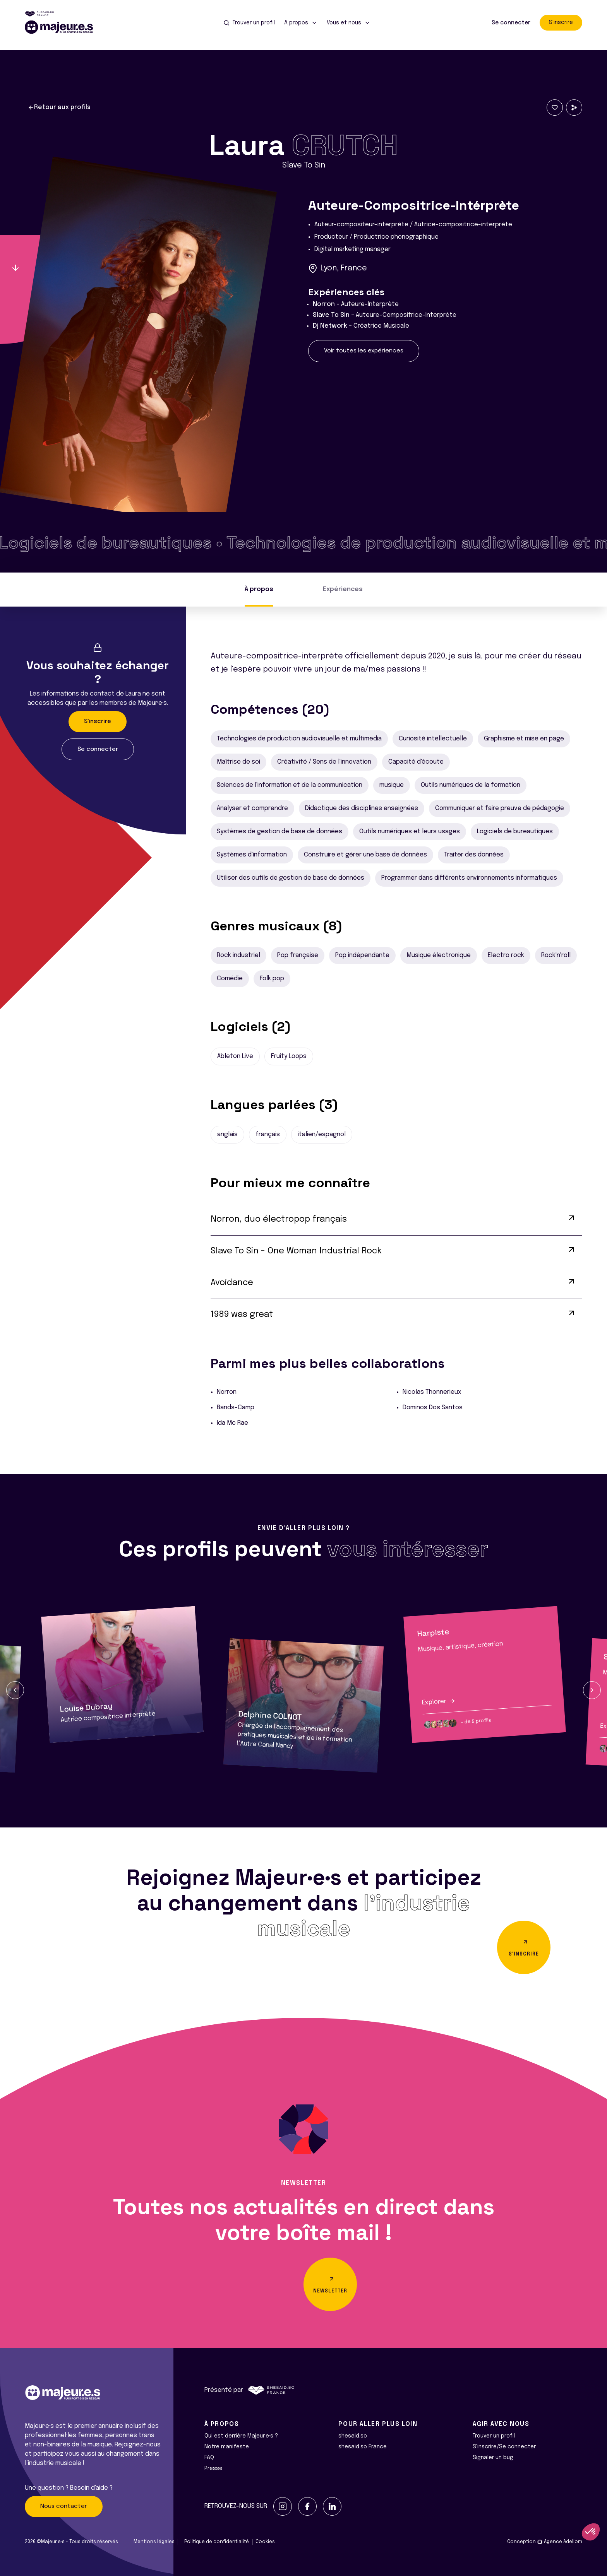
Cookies (265, 2542)
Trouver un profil (494, 2436)
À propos (259, 589)
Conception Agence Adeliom (544, 2542)
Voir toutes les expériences (363, 351)
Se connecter (511, 23)
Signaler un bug (493, 2457)
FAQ (209, 2457)
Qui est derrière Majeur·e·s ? (241, 2436)
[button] (15, 1690)
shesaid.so (352, 2436)
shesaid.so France (362, 2447)
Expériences (343, 589)
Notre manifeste (226, 2447)
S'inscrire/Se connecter (504, 2447)
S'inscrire (561, 22)
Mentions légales (154, 2542)
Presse (213, 2468)
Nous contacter (63, 2506)
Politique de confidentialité (216, 2542)
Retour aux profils (59, 107)
